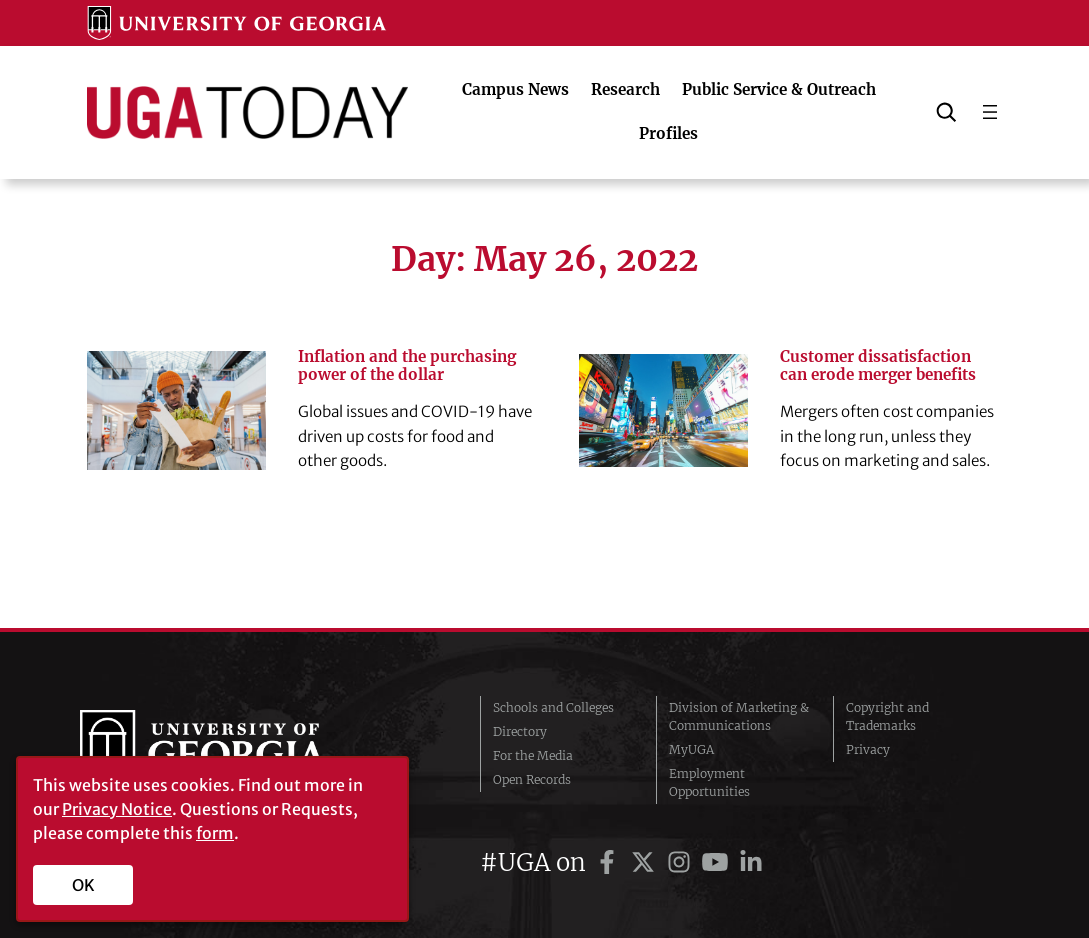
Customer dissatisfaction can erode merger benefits (878, 366)
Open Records (532, 779)
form (215, 833)
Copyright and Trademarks (887, 716)
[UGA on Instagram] (682, 862)
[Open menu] (990, 112)
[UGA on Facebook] (610, 862)
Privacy (868, 749)
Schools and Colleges (553, 707)
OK (83, 885)
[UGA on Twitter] (646, 862)
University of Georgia (230, 750)
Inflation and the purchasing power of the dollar (407, 366)
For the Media (533, 755)
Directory (520, 731)
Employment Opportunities (709, 782)
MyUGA (691, 749)
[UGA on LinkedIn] (751, 862)
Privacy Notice (117, 809)
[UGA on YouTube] (718, 862)
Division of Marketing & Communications (739, 716)
